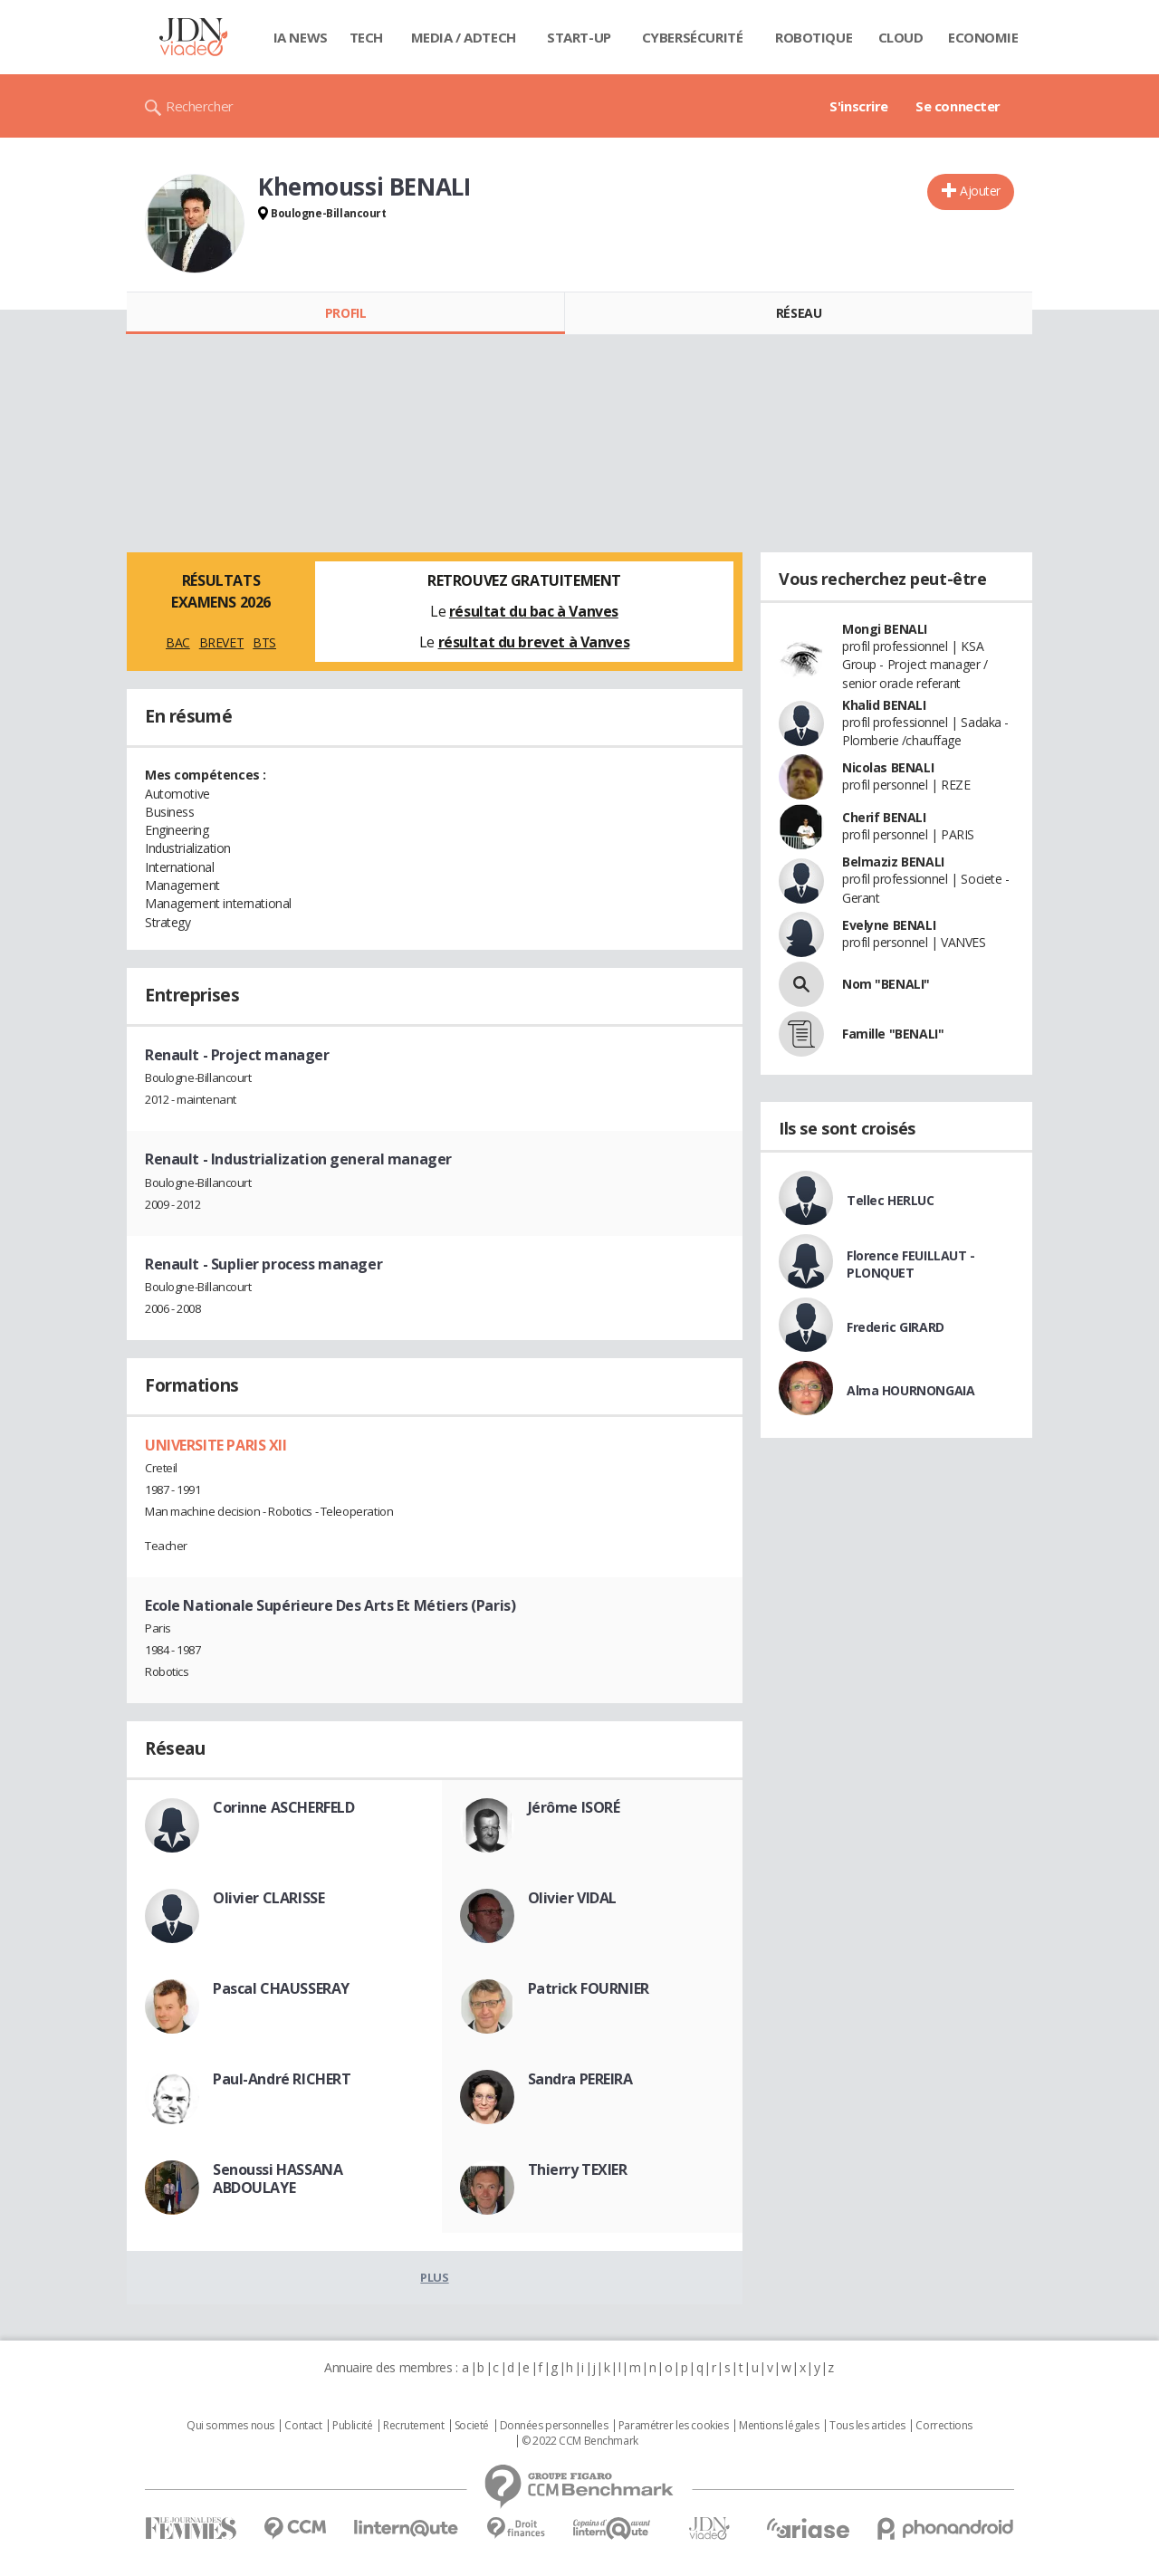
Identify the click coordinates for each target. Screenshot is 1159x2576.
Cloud (901, 37)
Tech (366, 37)
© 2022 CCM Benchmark (580, 2441)
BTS (264, 642)
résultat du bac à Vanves (533, 611)
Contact (302, 2425)
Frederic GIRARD (895, 1327)
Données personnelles (554, 2425)
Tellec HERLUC (890, 1200)
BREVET (221, 642)
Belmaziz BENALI (893, 861)
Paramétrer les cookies (673, 2425)
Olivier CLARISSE (268, 1898)
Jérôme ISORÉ (574, 1807)
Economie (983, 37)
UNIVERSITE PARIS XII (216, 1445)
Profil (345, 312)
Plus (434, 2277)
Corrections (943, 2425)
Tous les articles (867, 2425)
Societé (472, 2425)
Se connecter (958, 106)
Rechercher (200, 106)
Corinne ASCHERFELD (283, 1807)
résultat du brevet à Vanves (534, 642)
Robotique (813, 37)
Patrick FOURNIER (588, 1988)
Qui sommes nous (230, 2425)
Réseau (798, 312)
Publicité (352, 2425)
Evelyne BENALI (888, 925)
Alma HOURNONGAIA (910, 1390)
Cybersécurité (692, 37)
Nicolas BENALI (888, 767)
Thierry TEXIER (577, 2169)
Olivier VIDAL (573, 1898)
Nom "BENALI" (886, 983)
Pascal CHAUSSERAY (281, 1988)
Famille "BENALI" (892, 1033)
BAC (178, 642)
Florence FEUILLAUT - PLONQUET (911, 1264)
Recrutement (413, 2425)
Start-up (579, 37)
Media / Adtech (463, 37)
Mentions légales (779, 2425)
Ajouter (980, 190)
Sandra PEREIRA (580, 2079)
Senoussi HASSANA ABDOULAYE (277, 2178)
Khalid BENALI (884, 704)
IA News (300, 37)
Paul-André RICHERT (281, 2079)
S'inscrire (858, 106)
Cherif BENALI (884, 817)
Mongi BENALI (884, 628)
